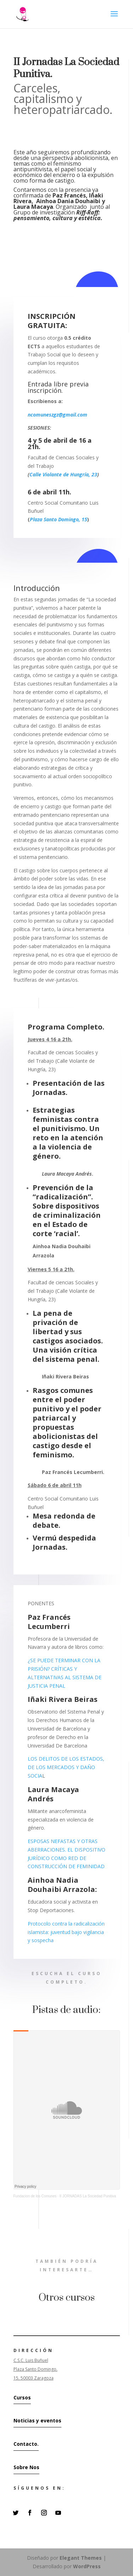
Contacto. (26, 2443)
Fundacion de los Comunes (35, 2196)
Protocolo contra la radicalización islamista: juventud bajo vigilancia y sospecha (66, 1932)
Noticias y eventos (37, 2420)
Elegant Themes (81, 2557)
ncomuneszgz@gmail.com (58, 414)
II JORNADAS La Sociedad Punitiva (88, 2196)
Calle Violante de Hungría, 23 (63, 474)
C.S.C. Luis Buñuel (30, 2360)
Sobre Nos (26, 2467)
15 (84, 519)
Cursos (22, 2397)
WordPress (87, 2566)
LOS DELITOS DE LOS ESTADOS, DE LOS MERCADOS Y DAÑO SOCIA (66, 1767)
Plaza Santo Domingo (54, 519)
